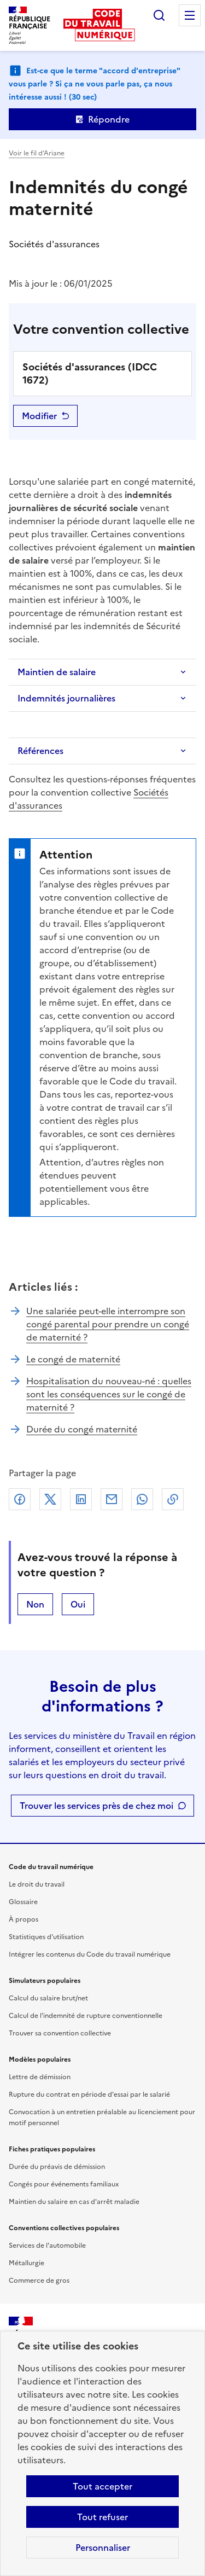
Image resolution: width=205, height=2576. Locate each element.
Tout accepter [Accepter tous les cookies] (102, 2486)
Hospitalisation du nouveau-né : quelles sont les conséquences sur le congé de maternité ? (108, 1394)
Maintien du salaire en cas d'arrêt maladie (74, 2202)
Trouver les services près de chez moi (96, 1805)
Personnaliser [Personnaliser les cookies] (102, 2547)
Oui (78, 1604)
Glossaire (23, 1902)
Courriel (111, 1499)
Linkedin (81, 1499)
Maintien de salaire (56, 671)
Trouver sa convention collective (60, 2033)
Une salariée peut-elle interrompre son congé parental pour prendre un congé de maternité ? (107, 1324)
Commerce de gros (39, 2280)
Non (35, 1604)
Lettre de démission (40, 2077)
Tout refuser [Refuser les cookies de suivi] (102, 2516)
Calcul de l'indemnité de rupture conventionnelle (85, 2016)
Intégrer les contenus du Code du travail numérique (90, 1954)
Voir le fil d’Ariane (37, 153)
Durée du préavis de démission (57, 2167)
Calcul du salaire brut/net (48, 1998)
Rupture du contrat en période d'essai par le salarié (89, 2094)
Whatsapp (142, 1499)
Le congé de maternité (73, 1359)
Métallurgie (26, 2263)
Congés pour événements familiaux (64, 2184)
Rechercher (159, 15)
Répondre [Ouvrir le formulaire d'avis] (109, 119)
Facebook (20, 1499)
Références (40, 750)
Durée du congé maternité (81, 1429)
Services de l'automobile (47, 2245)
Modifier (39, 415)
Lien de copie (173, 1499)
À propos (23, 1919)
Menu (190, 15)
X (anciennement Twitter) (50, 1499)
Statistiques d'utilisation (46, 1937)
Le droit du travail (37, 1884)
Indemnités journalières (66, 698)
